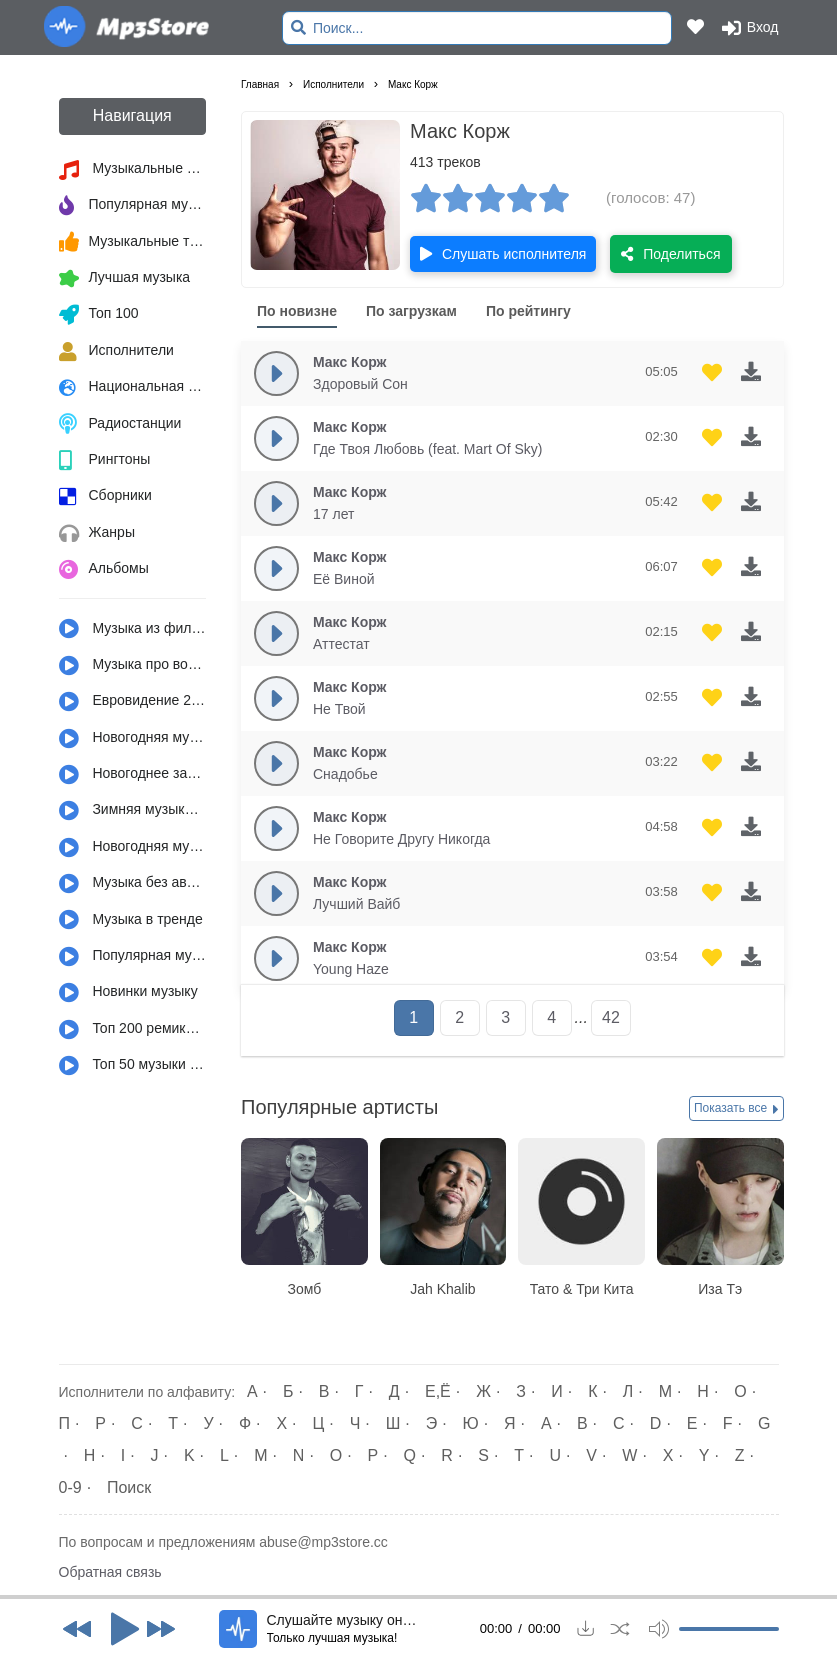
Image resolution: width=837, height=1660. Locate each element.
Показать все (736, 1109)
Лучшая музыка (125, 279)
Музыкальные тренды (133, 242)
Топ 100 (99, 315)
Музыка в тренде (131, 920)
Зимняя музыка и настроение (133, 811)
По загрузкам (411, 311)
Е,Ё (438, 1391)
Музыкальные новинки (133, 170)
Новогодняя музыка (133, 848)
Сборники (105, 497)
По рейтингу (528, 311)
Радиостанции (120, 424)
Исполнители (116, 352)
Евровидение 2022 (133, 702)
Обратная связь (110, 1572)
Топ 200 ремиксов (133, 1030)
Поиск (129, 1487)
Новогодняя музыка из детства (133, 739)
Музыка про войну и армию (133, 666)
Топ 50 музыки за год (133, 1066)
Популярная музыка (133, 206)
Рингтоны (105, 461)
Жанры (97, 534)
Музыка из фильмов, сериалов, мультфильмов (133, 629)
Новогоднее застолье (133, 775)
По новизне (297, 311)
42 (611, 1017)
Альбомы (104, 570)
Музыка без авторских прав (133, 884)
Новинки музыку (128, 993)
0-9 (70, 1487)
